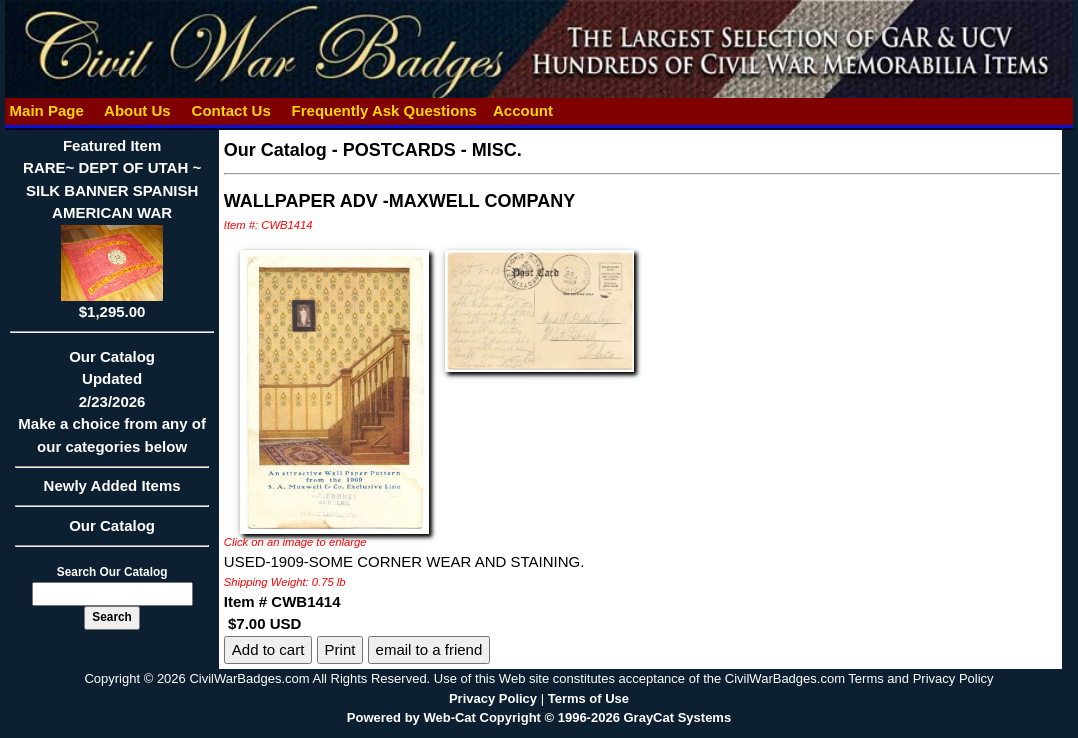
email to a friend (429, 649)
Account (523, 110)
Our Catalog (112, 525)
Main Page (46, 110)
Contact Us (231, 110)
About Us (137, 110)
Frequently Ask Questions (384, 110)
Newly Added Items (111, 492)
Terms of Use (588, 698)
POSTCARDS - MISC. (432, 150)
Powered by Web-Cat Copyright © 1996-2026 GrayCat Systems (539, 717)
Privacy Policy (493, 698)
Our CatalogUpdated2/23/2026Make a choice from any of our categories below (111, 408)
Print (340, 649)
